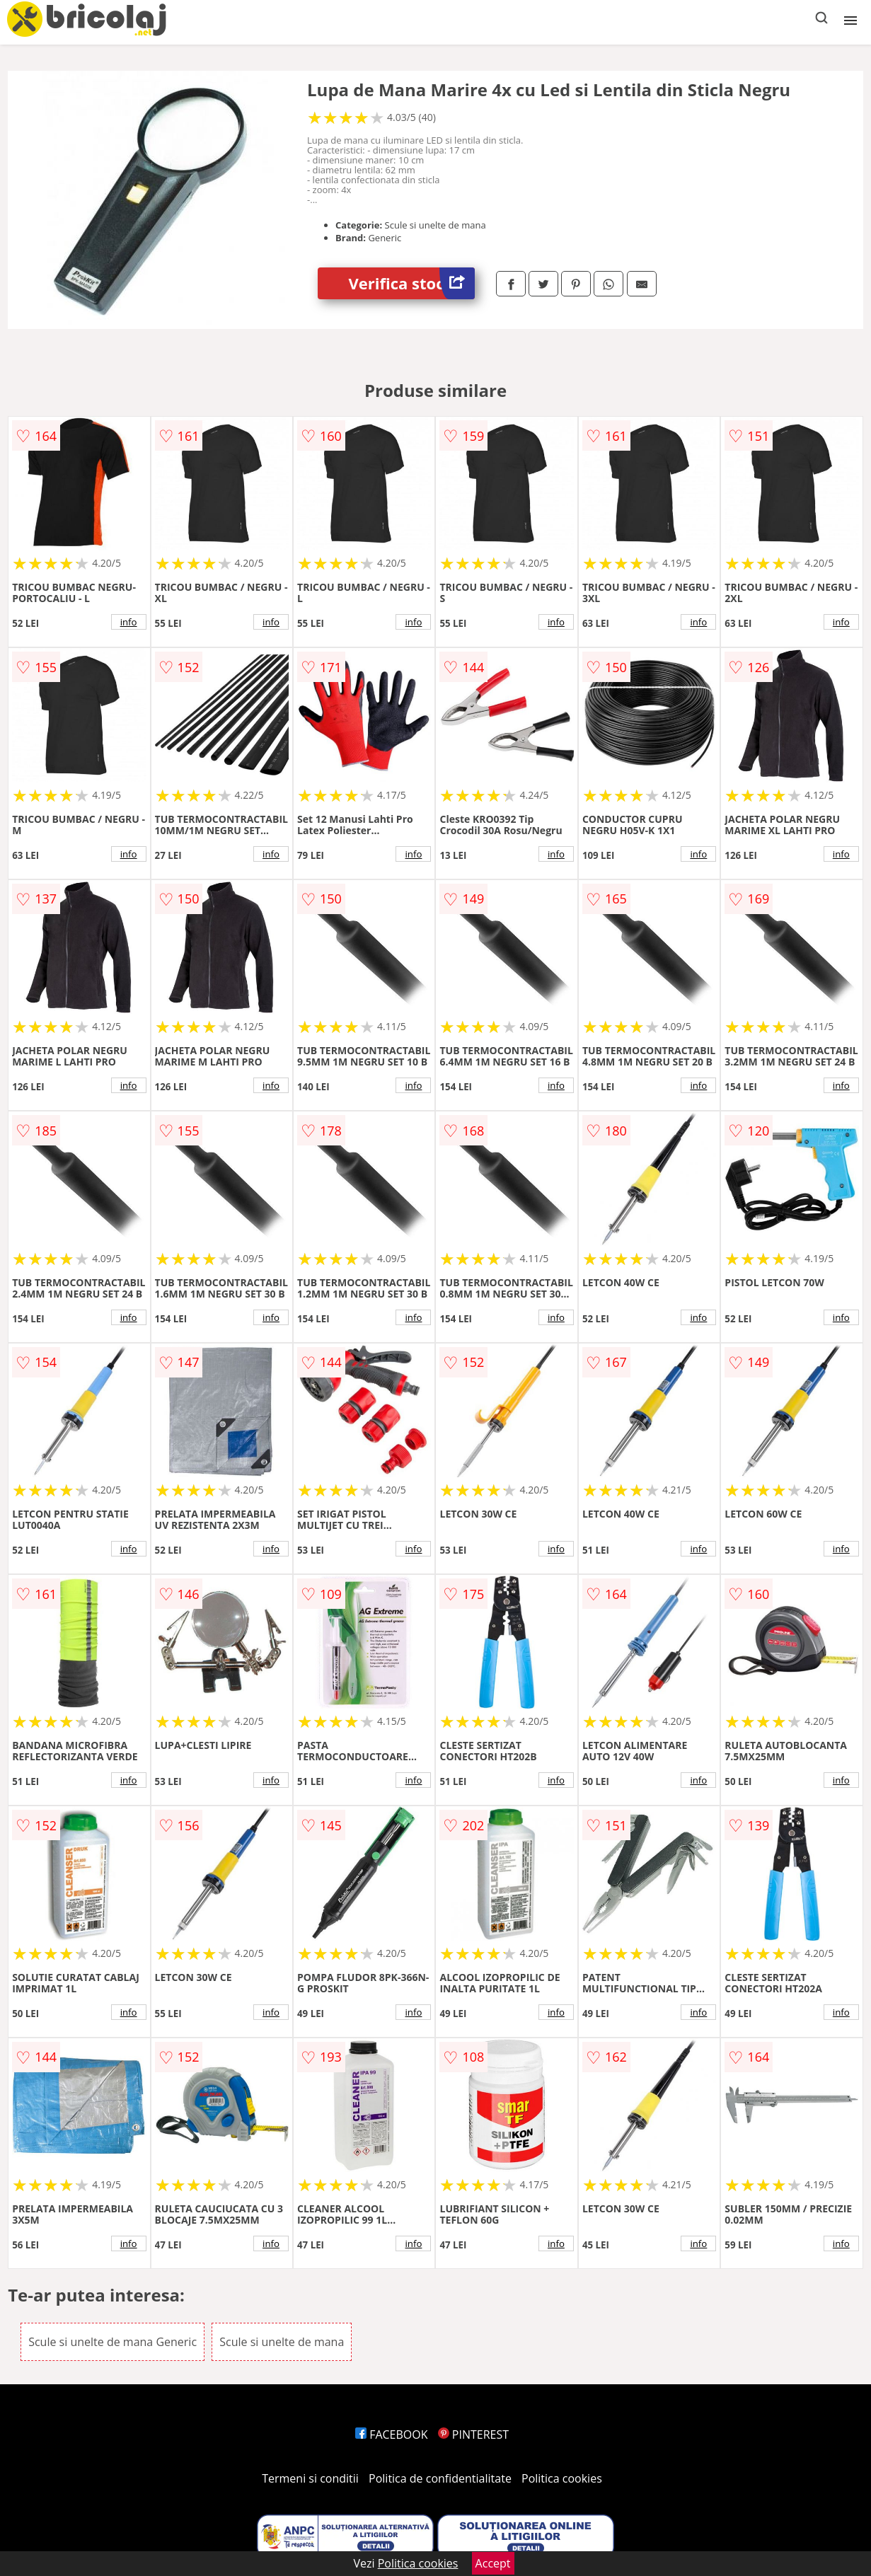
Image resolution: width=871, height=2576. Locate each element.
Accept (493, 2563)
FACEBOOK (391, 2434)
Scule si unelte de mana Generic (112, 2342)
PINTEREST (473, 2434)
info (128, 622)
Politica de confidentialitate (440, 2478)
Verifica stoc (412, 283)
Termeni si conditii (310, 2478)
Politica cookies (561, 2478)
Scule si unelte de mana (281, 2342)
